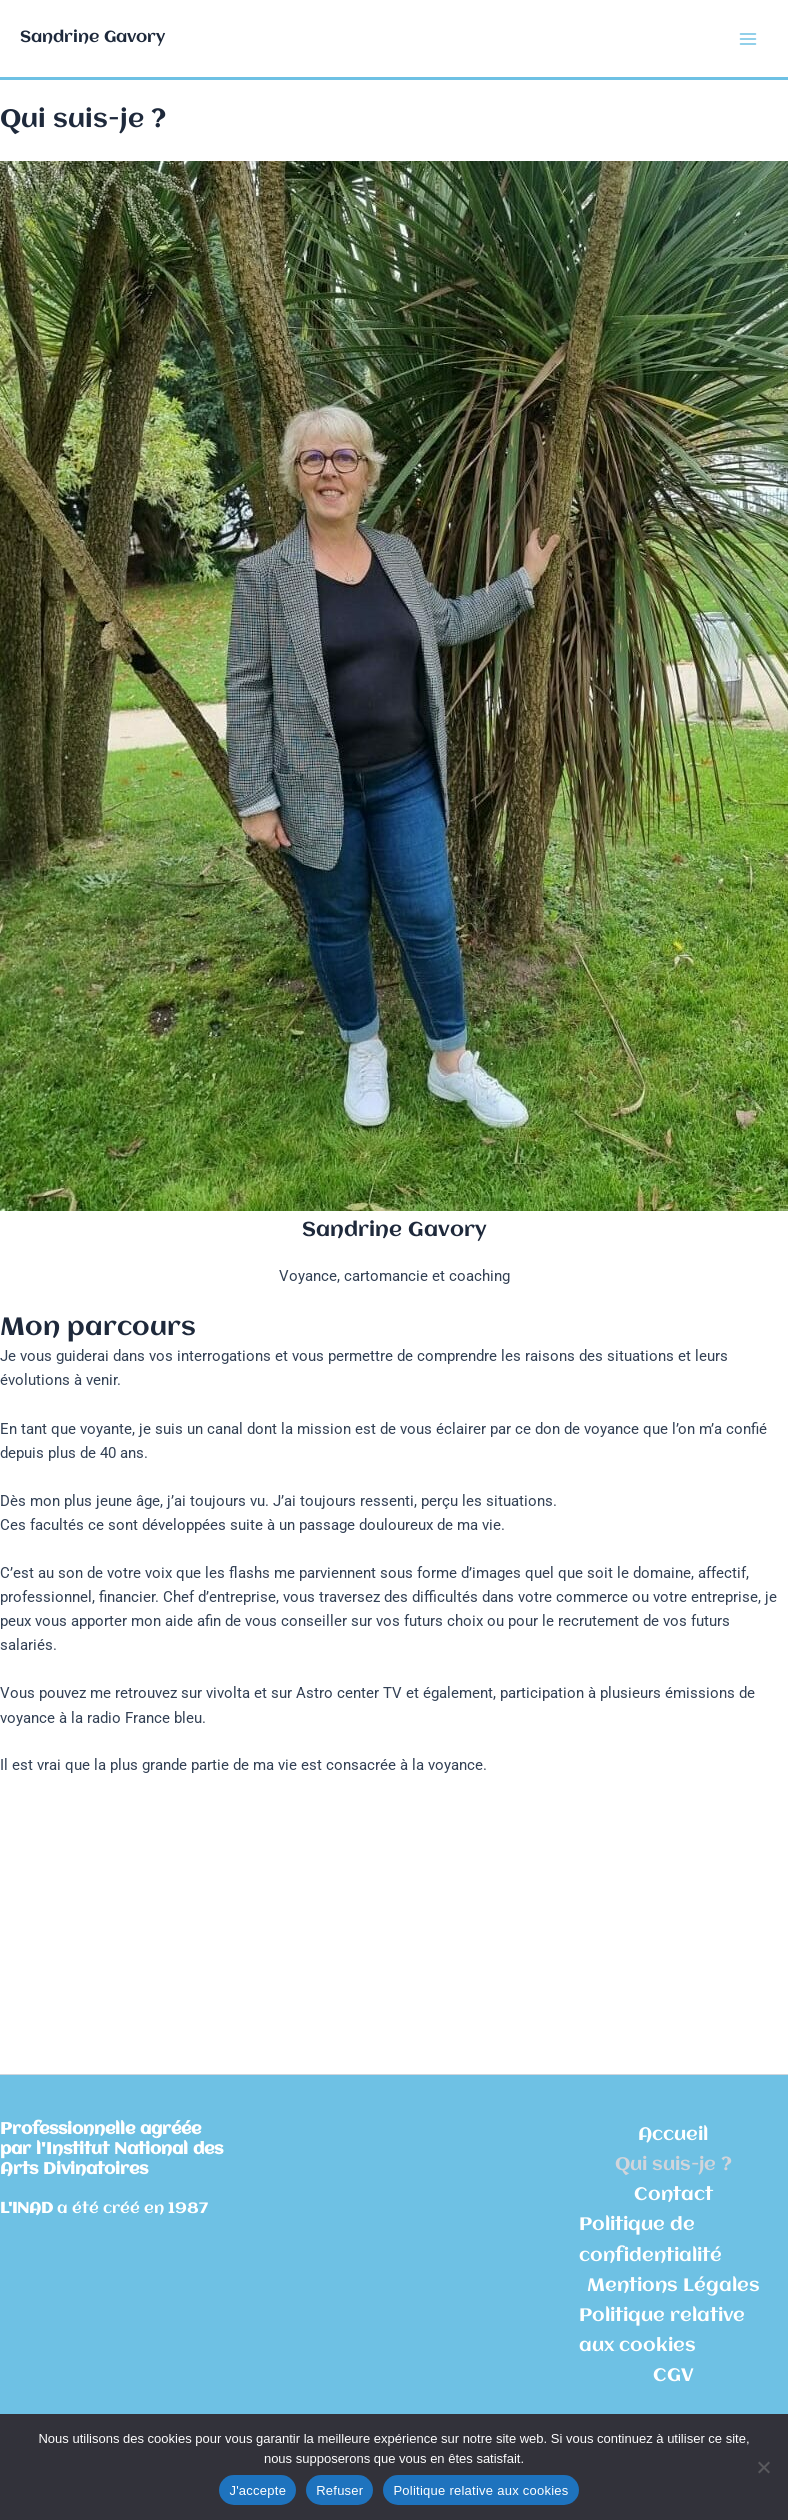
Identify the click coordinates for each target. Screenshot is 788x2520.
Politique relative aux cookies (662, 2331)
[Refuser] (763, 2467)
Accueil (673, 2135)
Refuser (339, 2490)
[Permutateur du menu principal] (748, 38)
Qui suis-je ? (673, 2165)
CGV (673, 2376)
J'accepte (257, 2490)
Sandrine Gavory (92, 37)
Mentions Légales (673, 2286)
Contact (673, 2195)
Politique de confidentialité (650, 2240)
